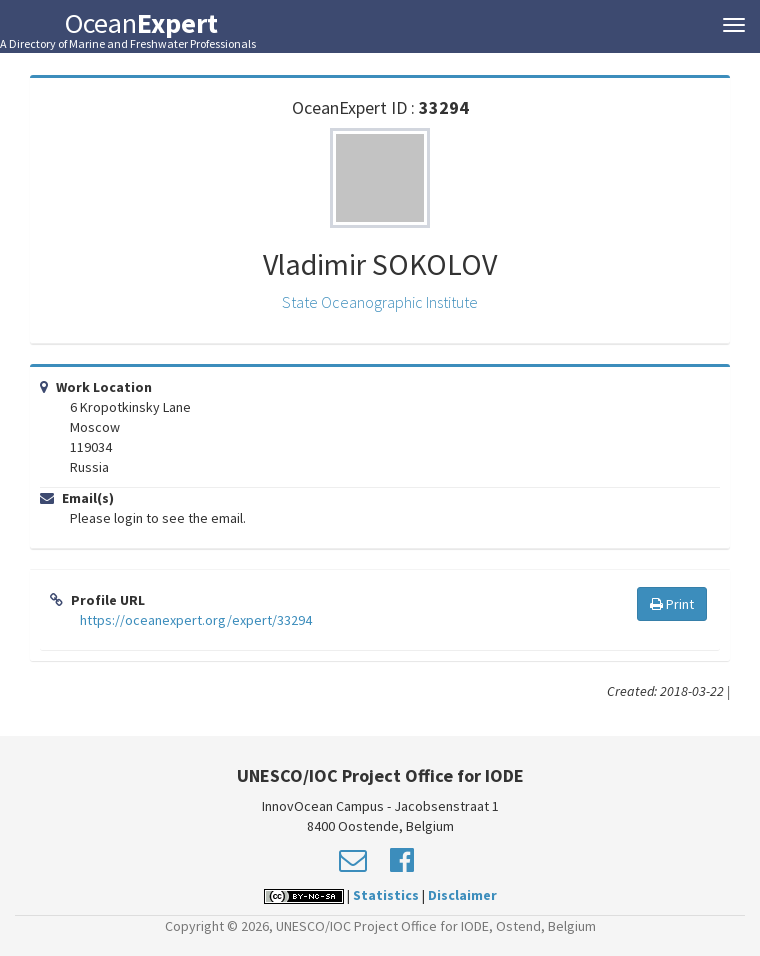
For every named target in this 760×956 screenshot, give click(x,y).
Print (672, 604)
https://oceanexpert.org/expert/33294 (196, 620)
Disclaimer (462, 895)
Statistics (386, 895)
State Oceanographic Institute (380, 302)
